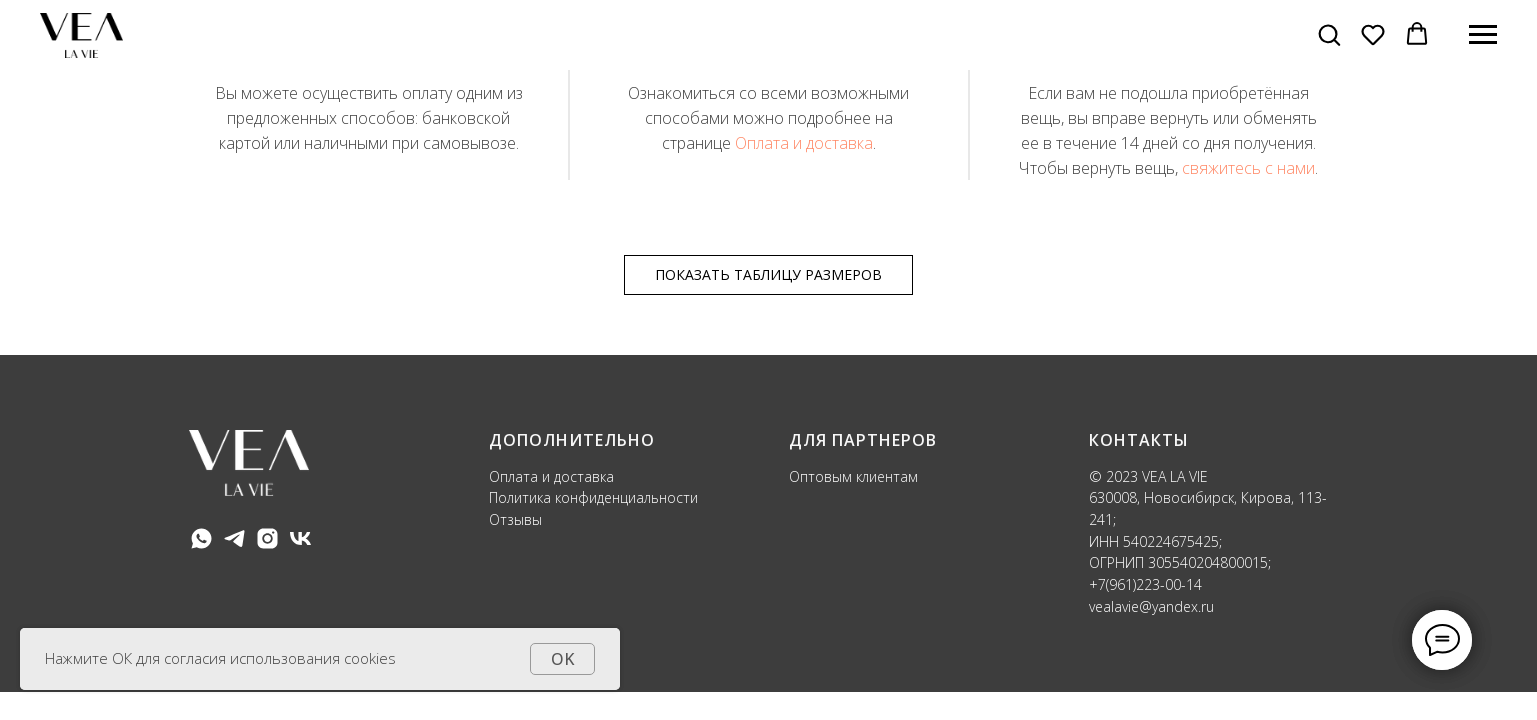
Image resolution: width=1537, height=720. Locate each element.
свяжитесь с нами (1248, 168)
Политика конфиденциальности (595, 497)
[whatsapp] (201, 538)
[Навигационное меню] (1483, 35)
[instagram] (267, 538)
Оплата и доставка (804, 143)
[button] (1329, 34)
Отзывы (515, 519)
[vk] (300, 538)
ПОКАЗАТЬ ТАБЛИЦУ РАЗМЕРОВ (768, 274)
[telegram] (234, 538)
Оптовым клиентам (853, 476)
